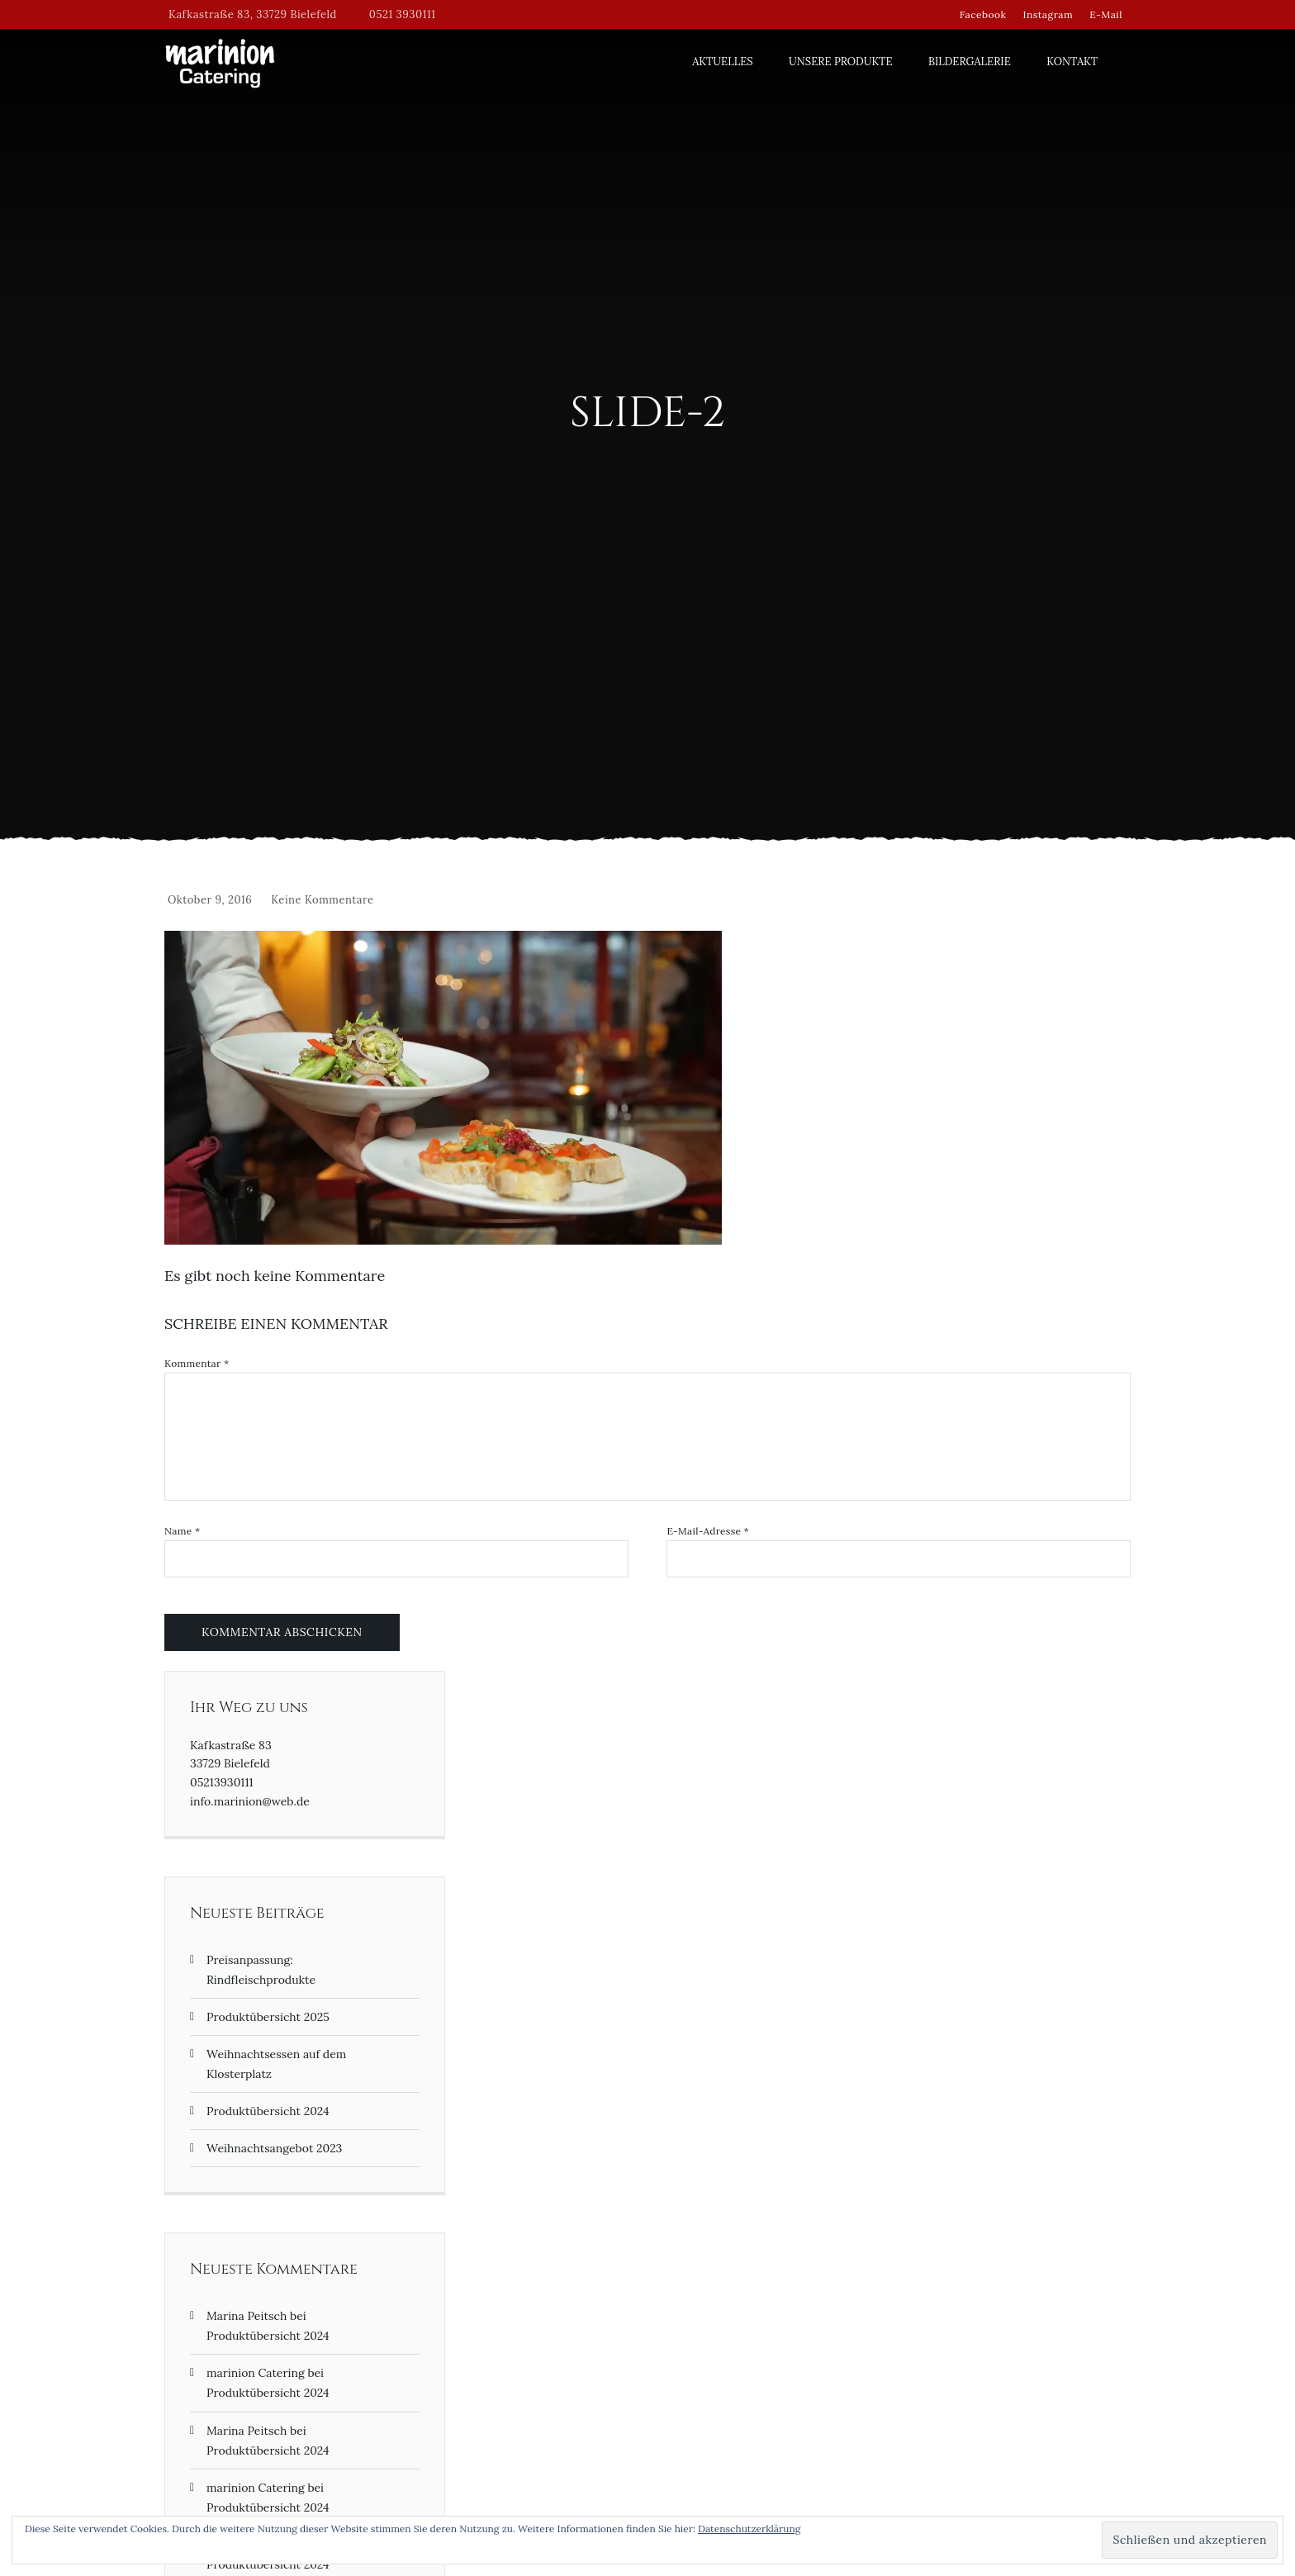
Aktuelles (722, 62)
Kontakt (1072, 62)
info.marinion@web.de (250, 1801)
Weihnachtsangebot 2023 (274, 2148)
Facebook (983, 14)
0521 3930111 (402, 14)
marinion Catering (255, 2372)
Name (182, 1531)
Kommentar (196, 1364)
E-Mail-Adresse (707, 1531)
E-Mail (1105, 14)
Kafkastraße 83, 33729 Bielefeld (252, 14)
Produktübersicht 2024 (268, 2111)
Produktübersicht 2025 (268, 2016)
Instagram (1047, 14)
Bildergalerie (969, 62)
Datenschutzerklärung (749, 2528)
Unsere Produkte (840, 62)
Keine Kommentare (322, 900)
